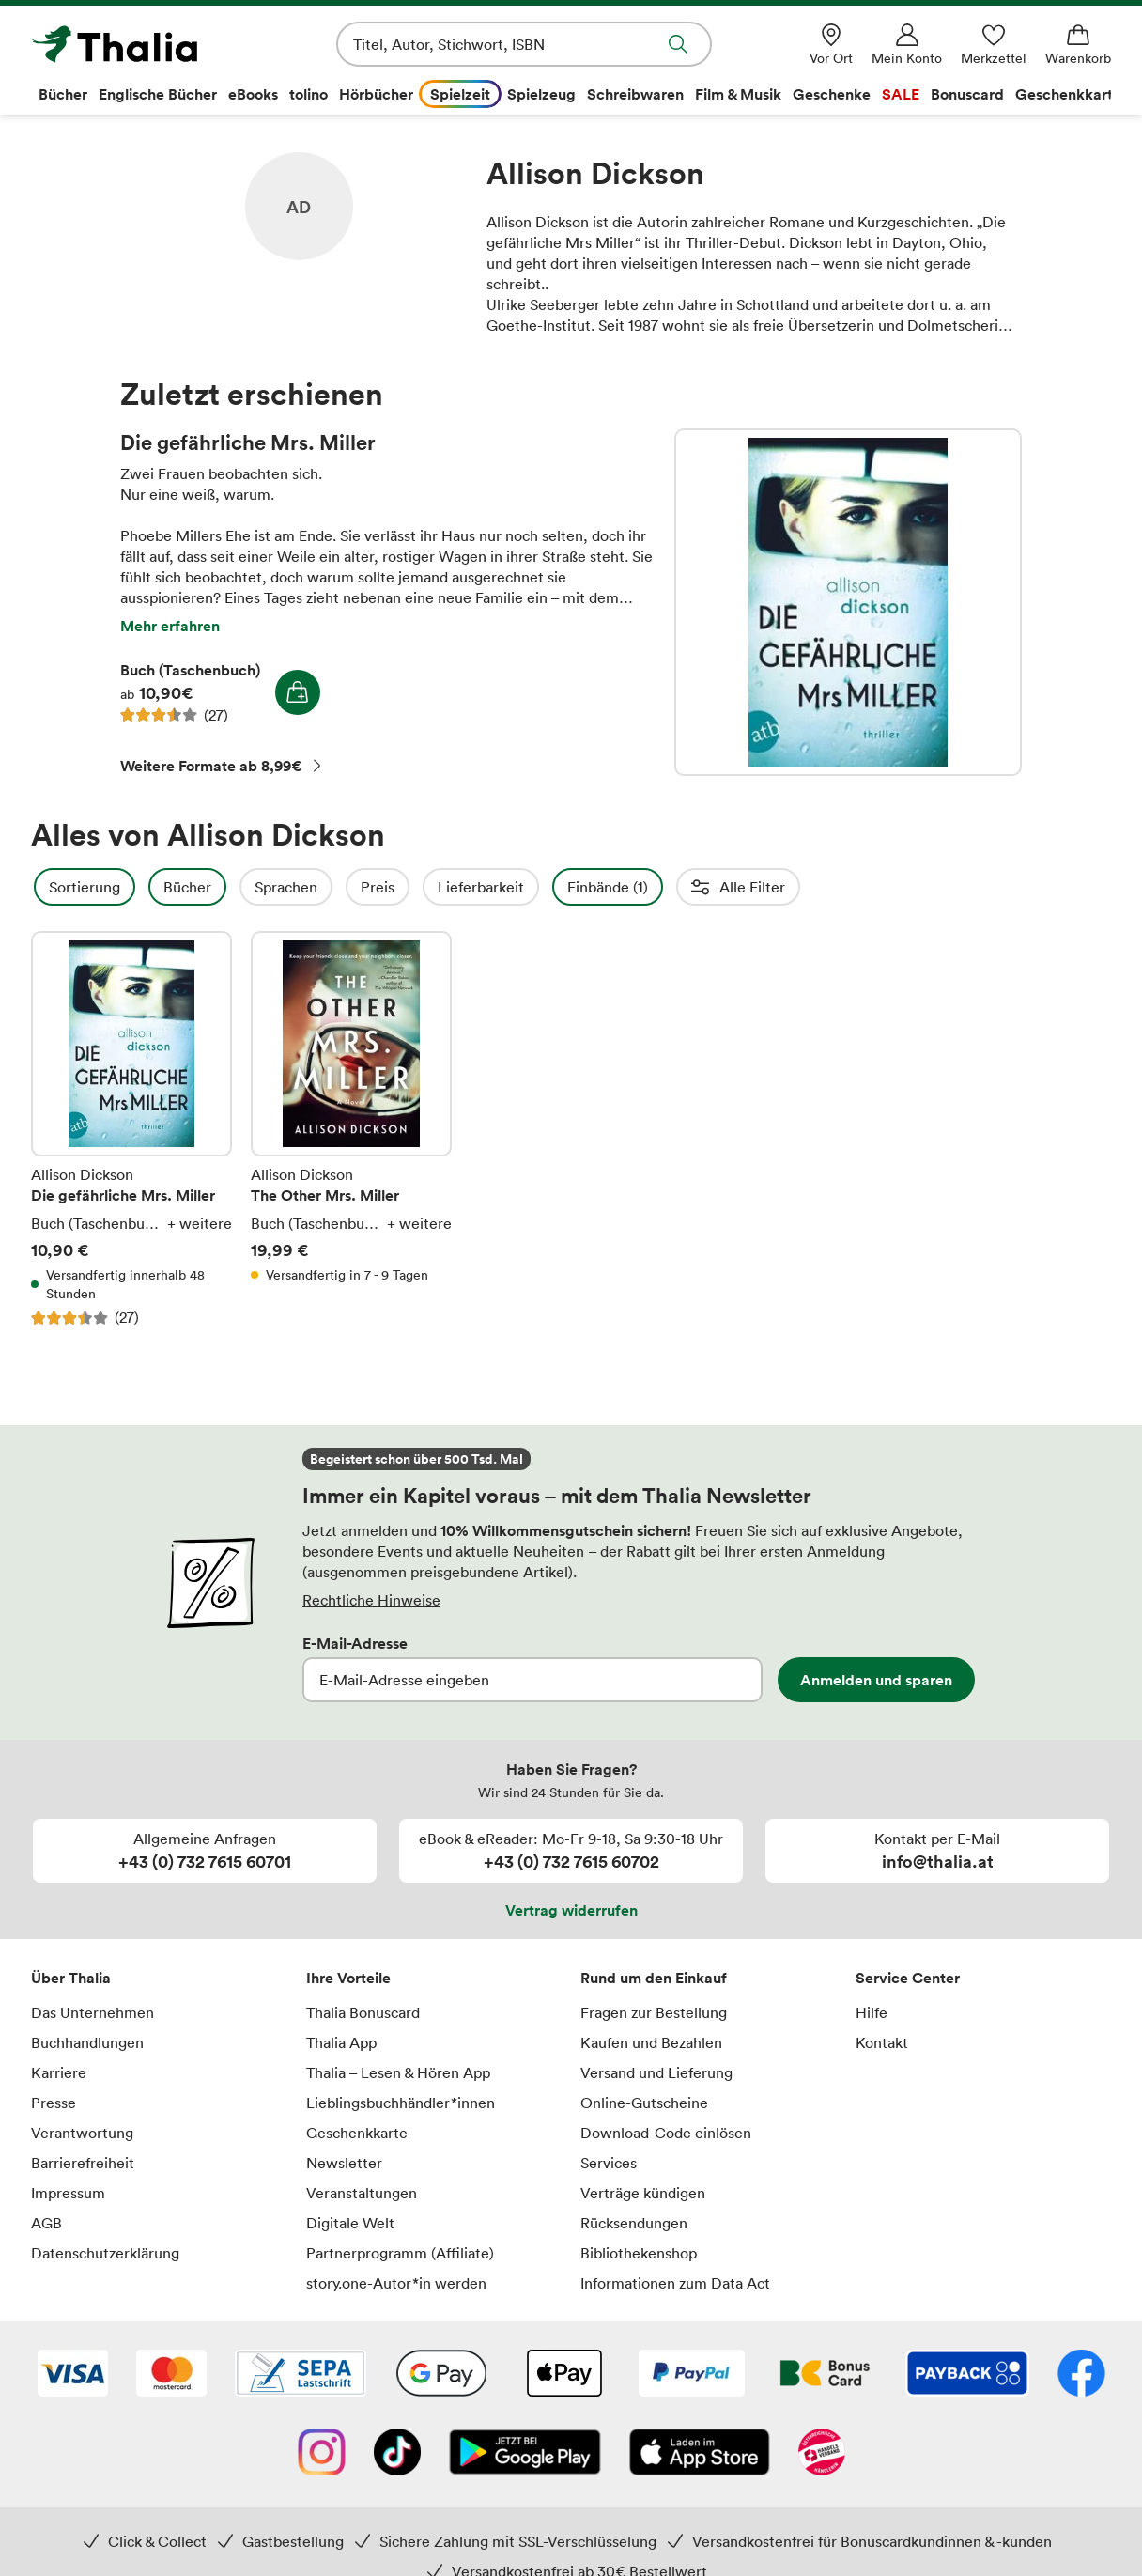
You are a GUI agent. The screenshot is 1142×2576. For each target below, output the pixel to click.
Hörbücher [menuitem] (376, 94)
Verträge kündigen (642, 2192)
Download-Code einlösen (665, 2132)
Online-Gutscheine (644, 2102)
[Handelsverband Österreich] (821, 2454)
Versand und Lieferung (656, 2072)
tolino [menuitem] (308, 94)
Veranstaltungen (361, 2192)
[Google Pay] (441, 2375)
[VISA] (73, 2375)
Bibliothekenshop (638, 2252)
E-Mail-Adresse (355, 1643)
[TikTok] (397, 2454)
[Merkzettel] (993, 44)
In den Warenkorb (297, 692)
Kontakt (882, 2042)
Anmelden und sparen (876, 1679)
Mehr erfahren (170, 625)
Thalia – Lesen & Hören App (398, 2072)
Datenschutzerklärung (105, 2252)
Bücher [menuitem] (63, 94)
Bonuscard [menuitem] (967, 94)
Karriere (58, 2072)
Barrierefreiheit (82, 2162)
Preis (428, 886)
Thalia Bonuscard (363, 2012)
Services (608, 2162)
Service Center (908, 1977)
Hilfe (871, 2012)
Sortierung (135, 886)
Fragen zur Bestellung (653, 2012)
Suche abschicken (678, 44)
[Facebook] (1081, 2375)
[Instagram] (322, 2454)
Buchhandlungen (87, 2042)
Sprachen (336, 886)
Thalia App (341, 2042)
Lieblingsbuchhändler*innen (400, 2102)
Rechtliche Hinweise (371, 1600)
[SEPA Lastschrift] (300, 2375)
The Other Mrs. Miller (351, 1129)
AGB (46, 2222)
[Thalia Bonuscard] (825, 2375)
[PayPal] (692, 2375)
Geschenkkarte (357, 2132)
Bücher (238, 886)
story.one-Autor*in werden (396, 2282)
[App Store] (699, 2454)
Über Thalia (71, 1977)
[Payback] (967, 2375)
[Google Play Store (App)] (525, 2454)
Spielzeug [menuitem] (541, 94)
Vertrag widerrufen (571, 1910)
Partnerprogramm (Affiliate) (400, 2252)
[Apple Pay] (563, 2375)
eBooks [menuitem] (253, 94)
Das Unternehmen (92, 2012)
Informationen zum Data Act (675, 2282)
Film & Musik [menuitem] (738, 94)
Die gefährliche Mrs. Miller (848, 602)
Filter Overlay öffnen (52, 886)
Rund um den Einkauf (653, 1977)
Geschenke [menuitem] (832, 94)
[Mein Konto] (907, 44)
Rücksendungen (633, 2222)
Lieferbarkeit (531, 886)
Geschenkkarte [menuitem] (1068, 94)
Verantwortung (82, 2132)
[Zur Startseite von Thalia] (139, 44)
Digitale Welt (350, 2222)
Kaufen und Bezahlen (651, 2042)
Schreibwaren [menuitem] (635, 94)
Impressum (68, 2192)
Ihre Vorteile (348, 1977)
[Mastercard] (171, 2375)
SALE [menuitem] (900, 94)
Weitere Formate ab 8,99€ (222, 765)
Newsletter (344, 2162)
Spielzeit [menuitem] (460, 94)
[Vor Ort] (831, 44)
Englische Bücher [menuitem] (158, 94)
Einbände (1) (658, 886)
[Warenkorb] (1078, 44)
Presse (53, 2102)
